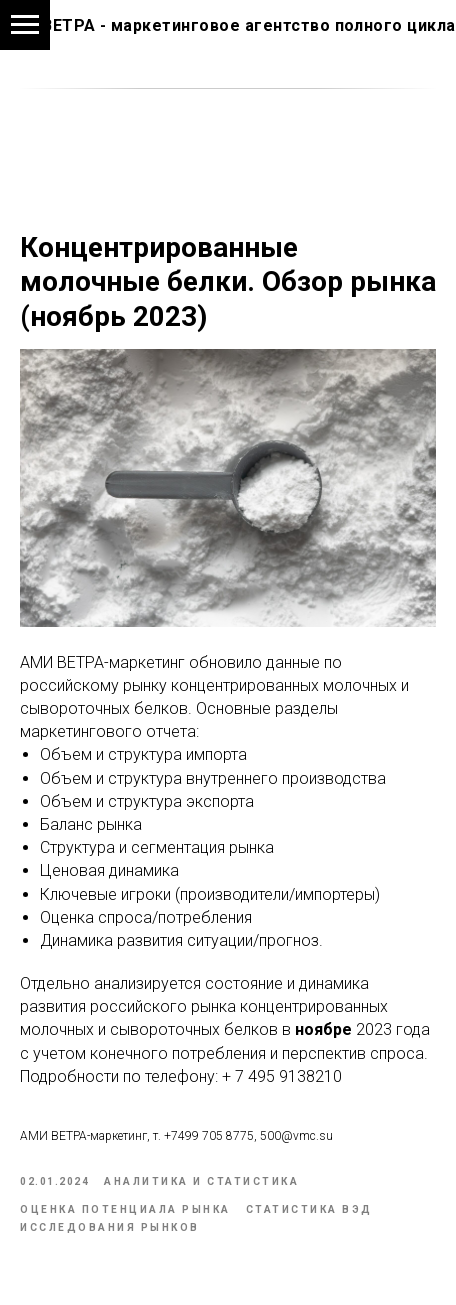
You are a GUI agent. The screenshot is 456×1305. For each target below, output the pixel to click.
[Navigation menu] (25, 25)
